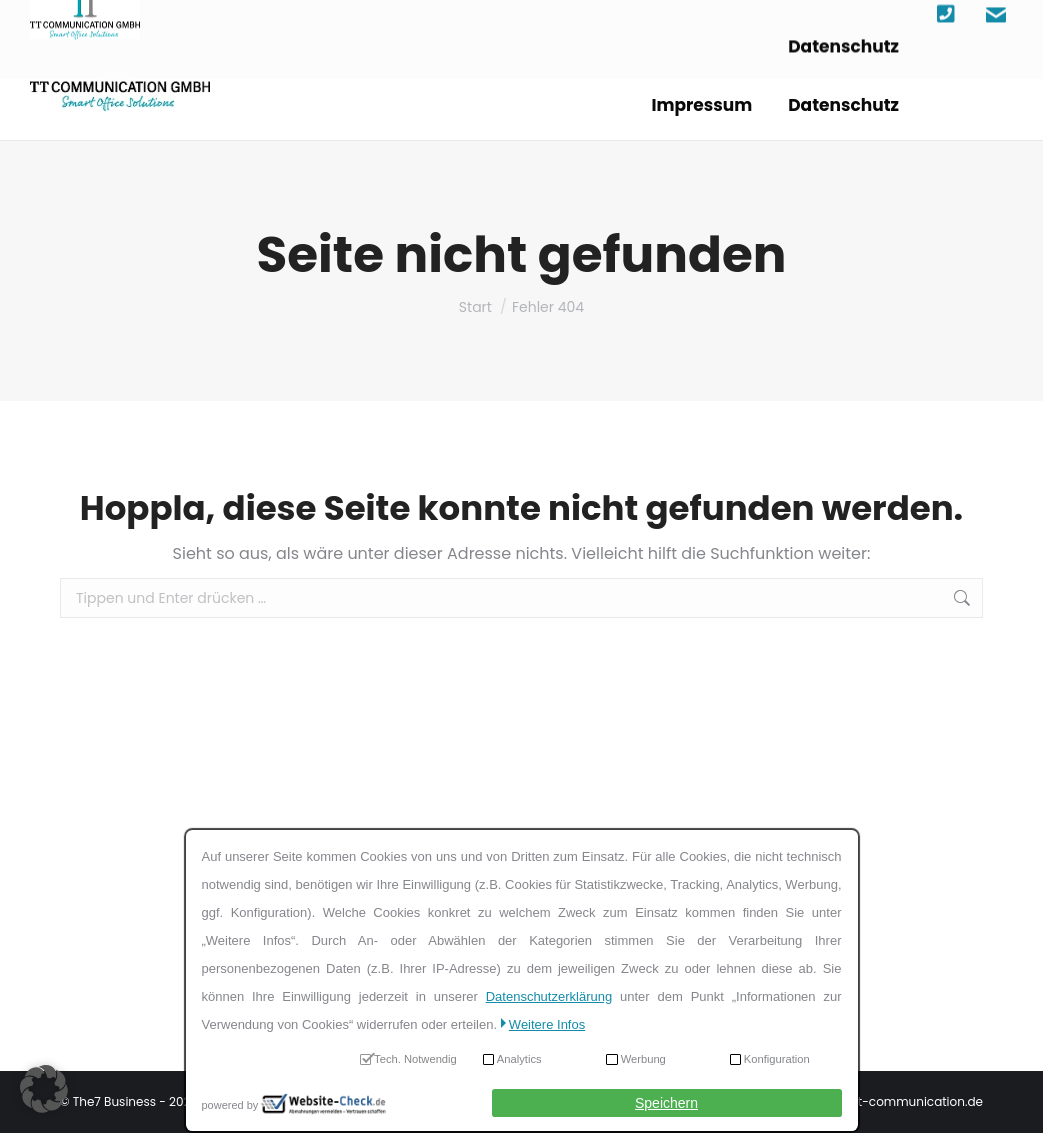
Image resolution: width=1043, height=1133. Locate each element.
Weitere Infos (547, 1024)
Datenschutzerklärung (549, 996)
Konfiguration (777, 1059)
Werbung (643, 1059)
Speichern (666, 1103)
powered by (230, 1105)
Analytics (519, 1059)
